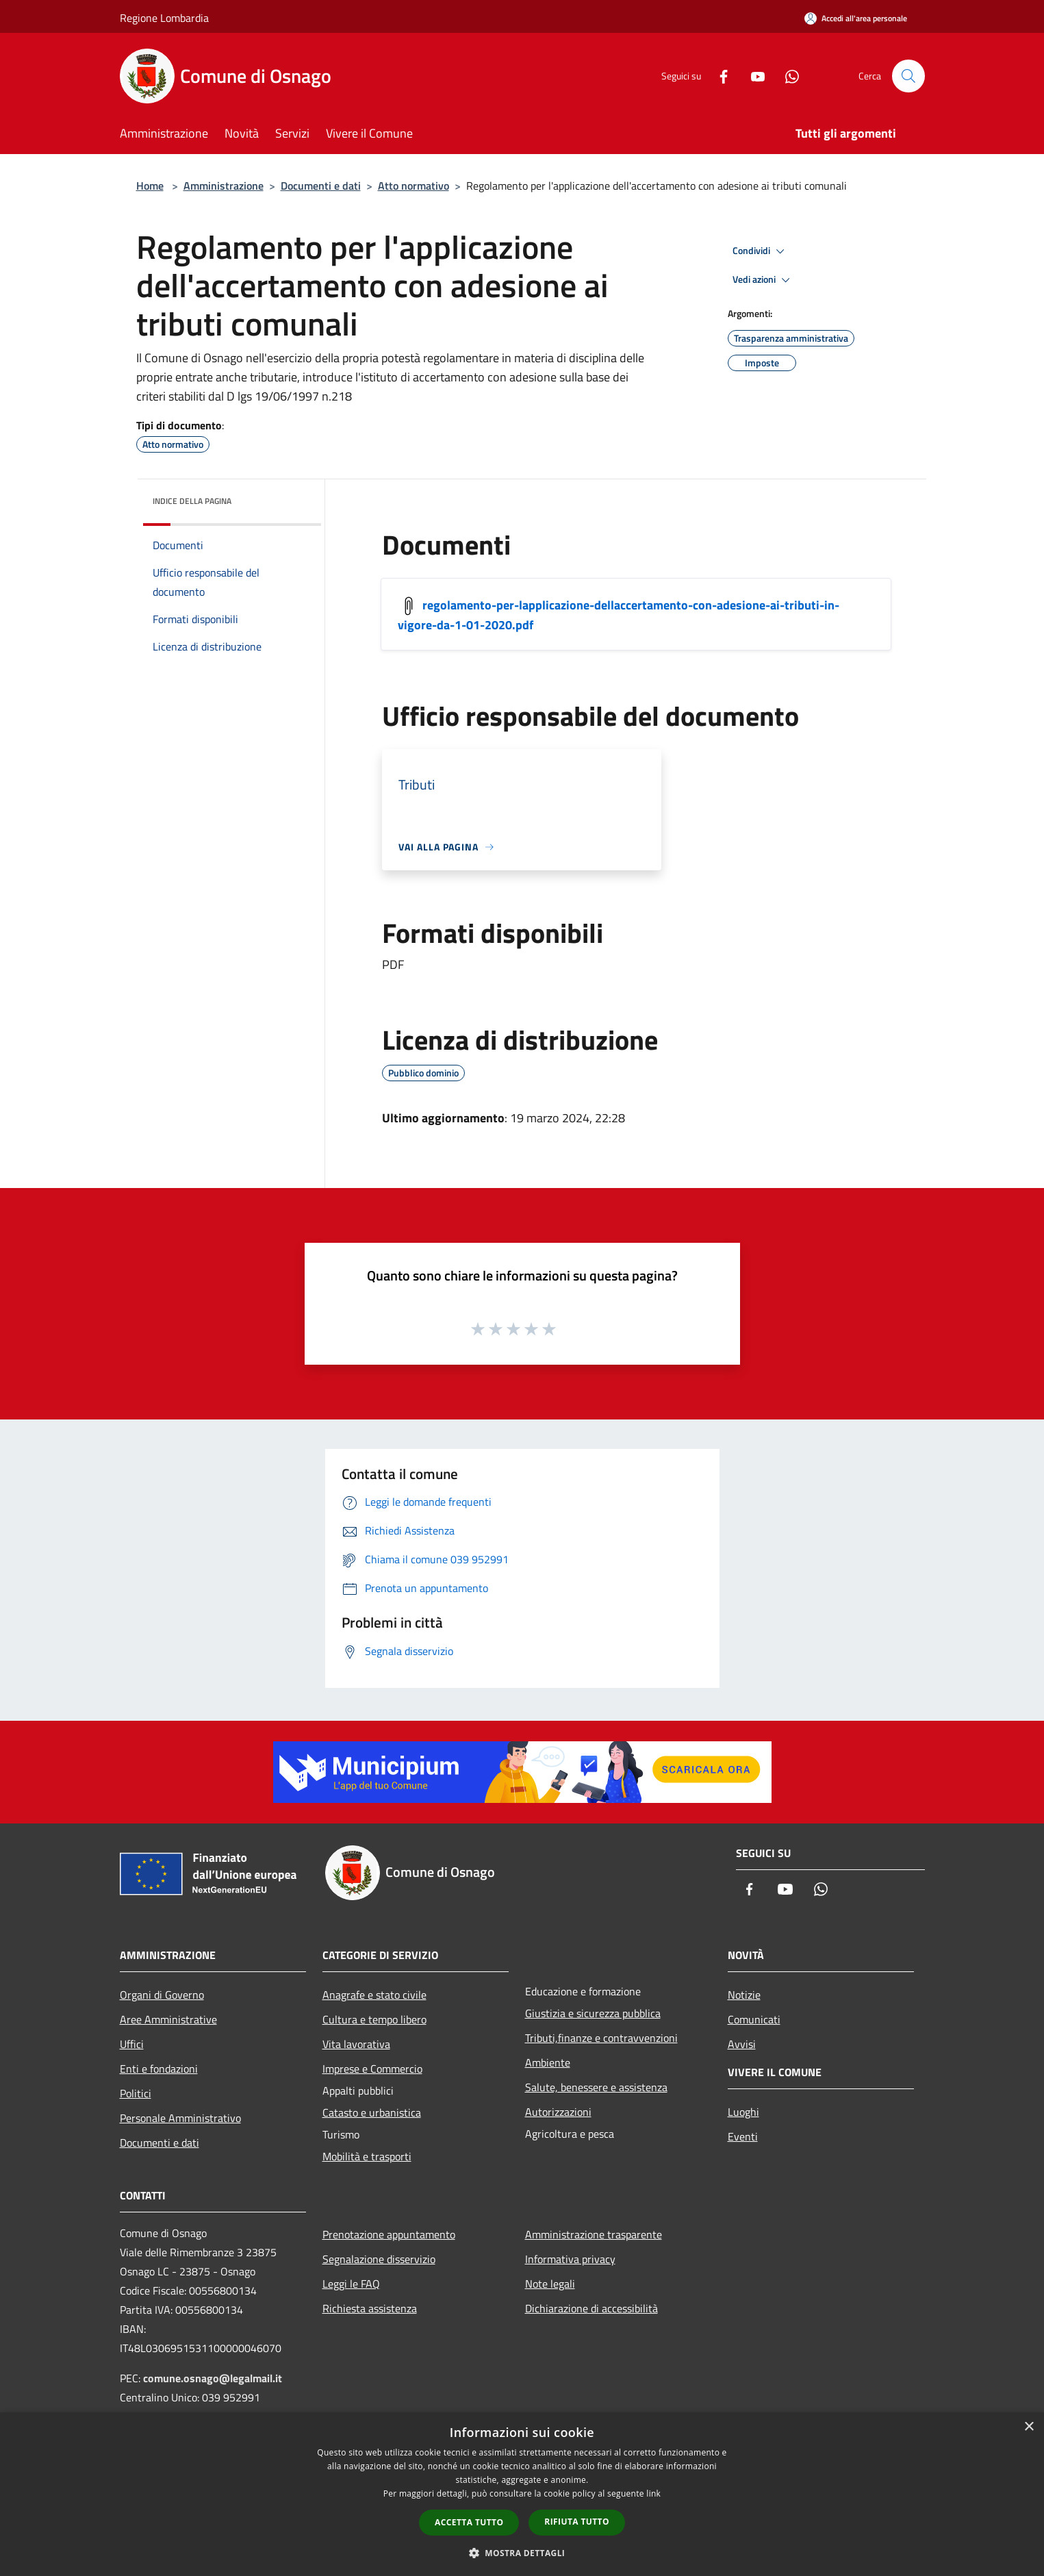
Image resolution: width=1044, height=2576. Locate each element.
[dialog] (522, 2494)
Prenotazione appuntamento (388, 2234)
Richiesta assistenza (369, 2308)
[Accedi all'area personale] (856, 18)
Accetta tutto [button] (469, 2522)
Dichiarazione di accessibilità (591, 2308)
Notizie (744, 1994)
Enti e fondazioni (159, 2068)
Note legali (550, 2283)
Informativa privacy (570, 2259)
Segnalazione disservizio (378, 2259)
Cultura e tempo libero (374, 2019)
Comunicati (754, 2019)
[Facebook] (718, 75)
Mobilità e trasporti (366, 2156)
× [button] (1028, 2427)
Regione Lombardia (164, 18)
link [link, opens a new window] (653, 2493)
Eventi (743, 2136)
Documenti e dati (321, 185)
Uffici (132, 2044)
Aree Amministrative (168, 2019)
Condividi (761, 251)
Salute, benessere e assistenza (596, 2087)
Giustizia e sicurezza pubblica (593, 2013)
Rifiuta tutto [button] (576, 2521)
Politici (135, 2093)
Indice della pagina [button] (192, 500)
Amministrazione (223, 185)
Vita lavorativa (356, 2044)
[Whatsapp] (786, 75)
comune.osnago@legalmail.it (212, 2378)
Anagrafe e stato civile (374, 1994)
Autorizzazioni (558, 2112)
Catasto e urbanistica (371, 2112)
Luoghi (743, 2112)
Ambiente (547, 2062)
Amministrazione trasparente (593, 2234)
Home (150, 185)
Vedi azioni (763, 280)
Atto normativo (413, 185)
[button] (522, 2553)
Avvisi (742, 2044)
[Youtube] (752, 75)
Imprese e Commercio (372, 2068)
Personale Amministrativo (180, 2118)
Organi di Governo (162, 1994)
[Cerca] (908, 76)
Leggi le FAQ (351, 2283)
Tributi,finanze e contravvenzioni (601, 2038)
